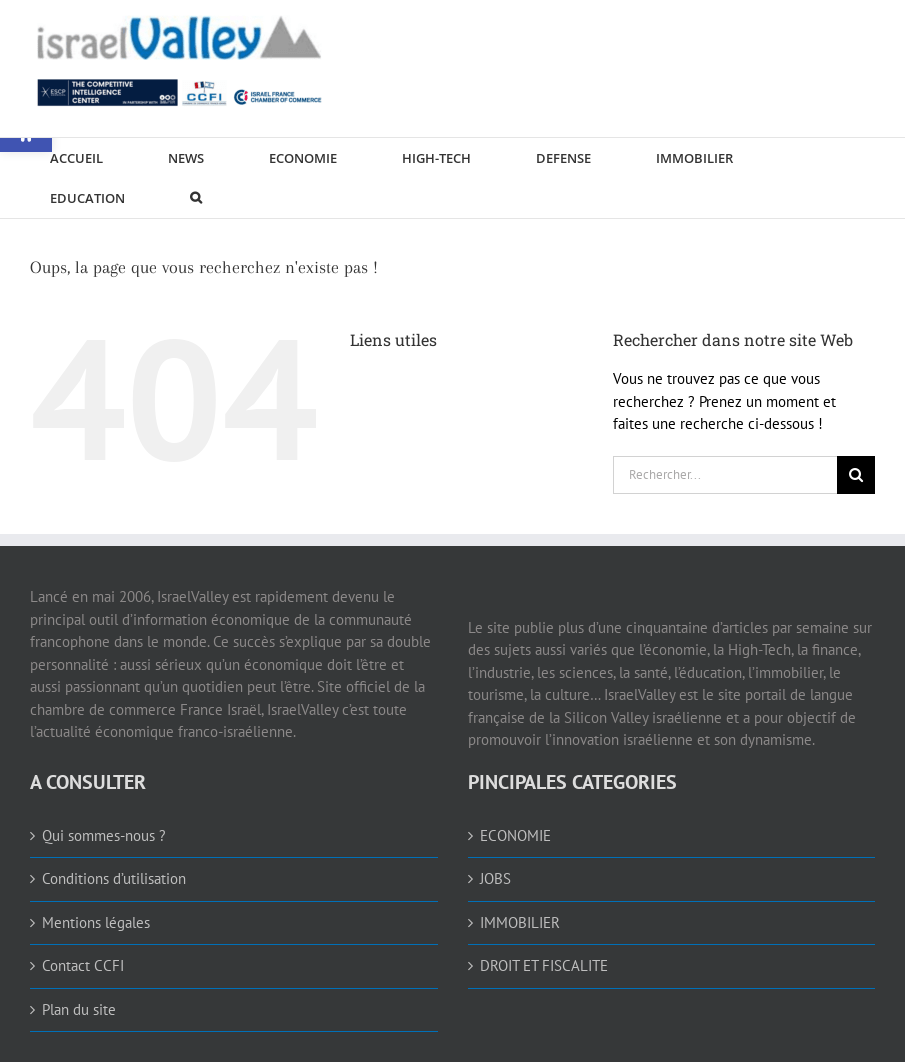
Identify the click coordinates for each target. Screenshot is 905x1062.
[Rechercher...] (725, 475)
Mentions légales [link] (96, 922)
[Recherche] (856, 475)
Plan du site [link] (79, 1009)
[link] (180, 56)
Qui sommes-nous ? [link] (104, 835)
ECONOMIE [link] (515, 835)
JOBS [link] (495, 878)
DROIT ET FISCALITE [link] (544, 965)
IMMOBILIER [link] (520, 922)
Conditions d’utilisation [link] (114, 878)
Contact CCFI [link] (83, 965)
